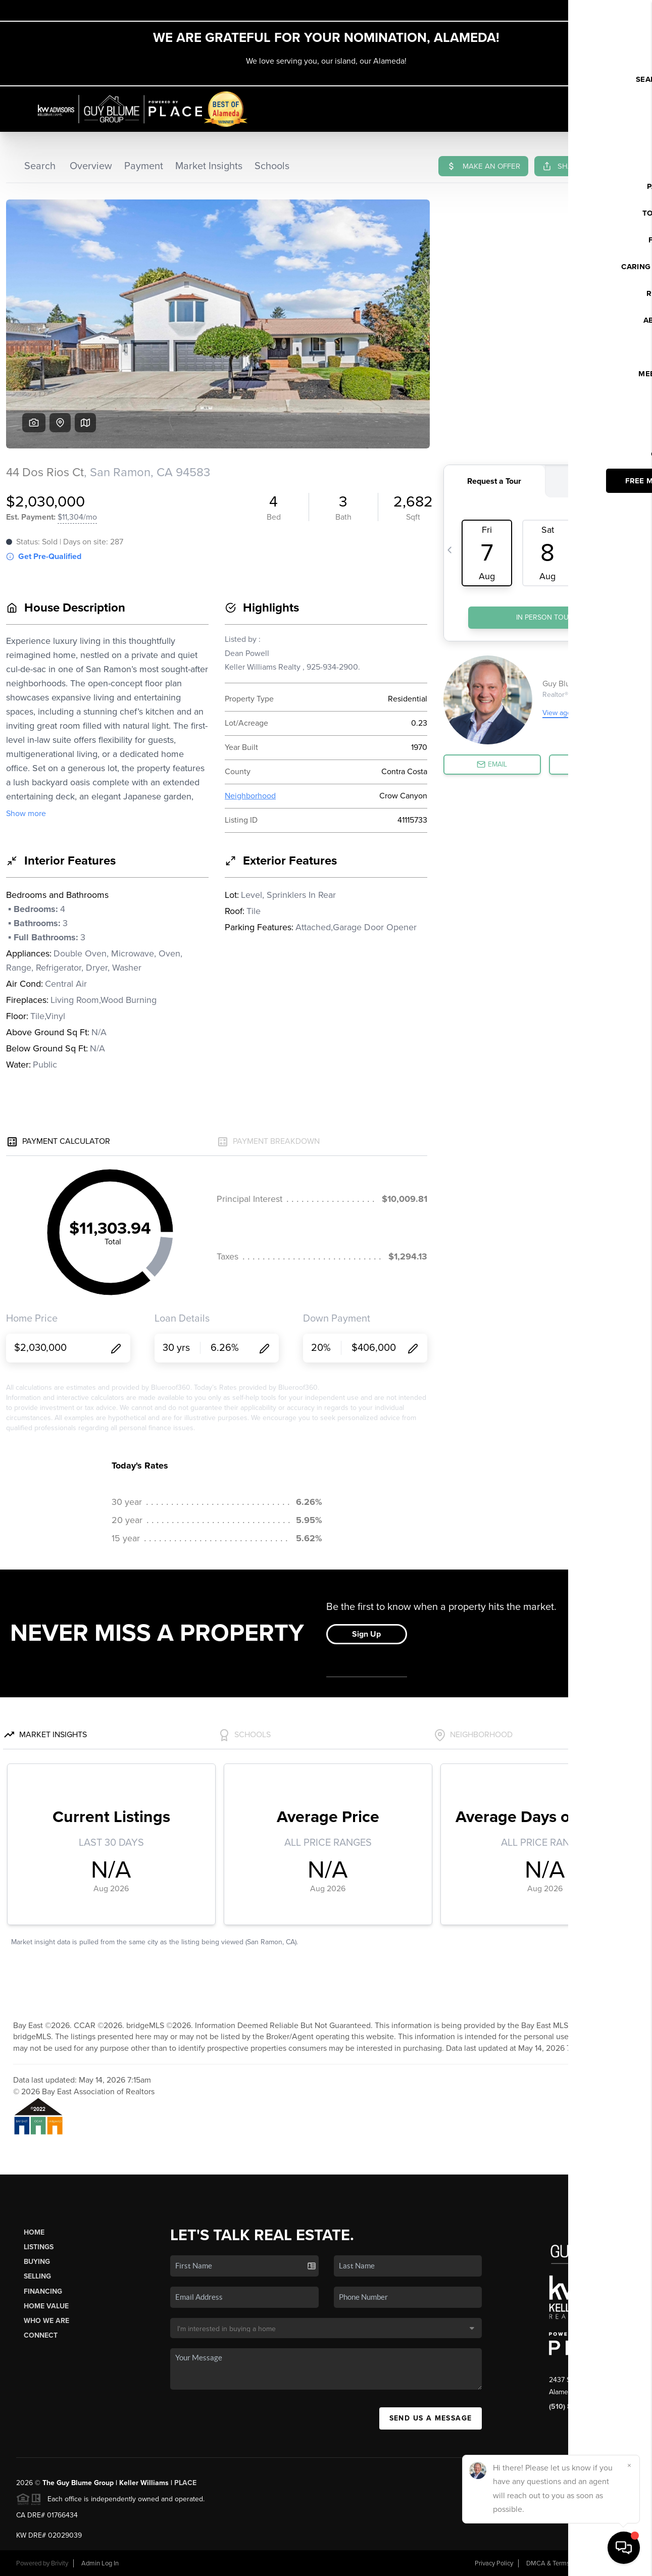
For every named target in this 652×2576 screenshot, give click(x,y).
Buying (37, 2261)
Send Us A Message (430, 2418)
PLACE (185, 2483)
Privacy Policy (494, 2563)
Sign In (612, 11)
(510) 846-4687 (573, 2406)
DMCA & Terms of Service (562, 2563)
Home (34, 2232)
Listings (39, 2247)
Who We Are (46, 2320)
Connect (41, 2335)
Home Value (46, 2306)
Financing (43, 2291)
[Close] (629, 2465)
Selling (37, 2276)
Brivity (59, 2563)
